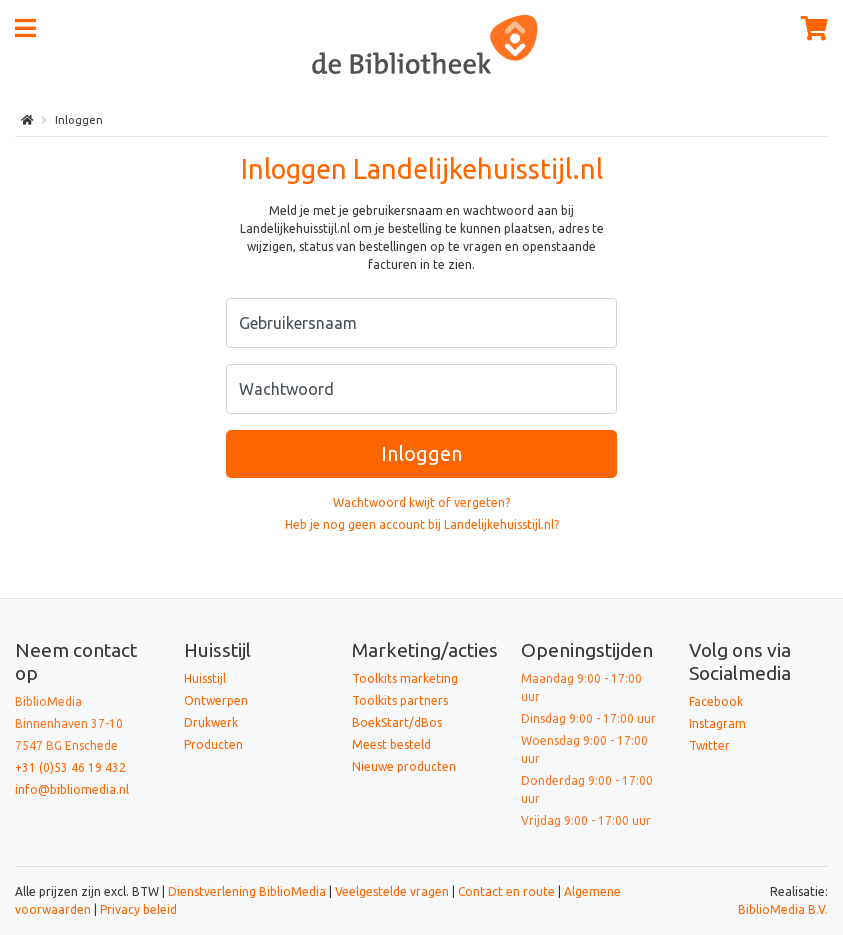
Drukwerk (211, 722)
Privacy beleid (138, 909)
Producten (213, 744)
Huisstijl (205, 678)
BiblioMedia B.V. (783, 909)
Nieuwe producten (404, 766)
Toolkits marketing (405, 678)
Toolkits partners (400, 700)
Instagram (717, 723)
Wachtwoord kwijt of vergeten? (421, 502)
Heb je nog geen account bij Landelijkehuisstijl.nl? (422, 524)
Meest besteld (391, 744)
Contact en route (506, 891)
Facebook (716, 701)
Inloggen (421, 453)
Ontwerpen (216, 700)
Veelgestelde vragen (392, 891)
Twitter (709, 745)
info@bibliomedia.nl (72, 789)
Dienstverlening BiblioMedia (248, 891)
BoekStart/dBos (397, 722)
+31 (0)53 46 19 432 (70, 767)
